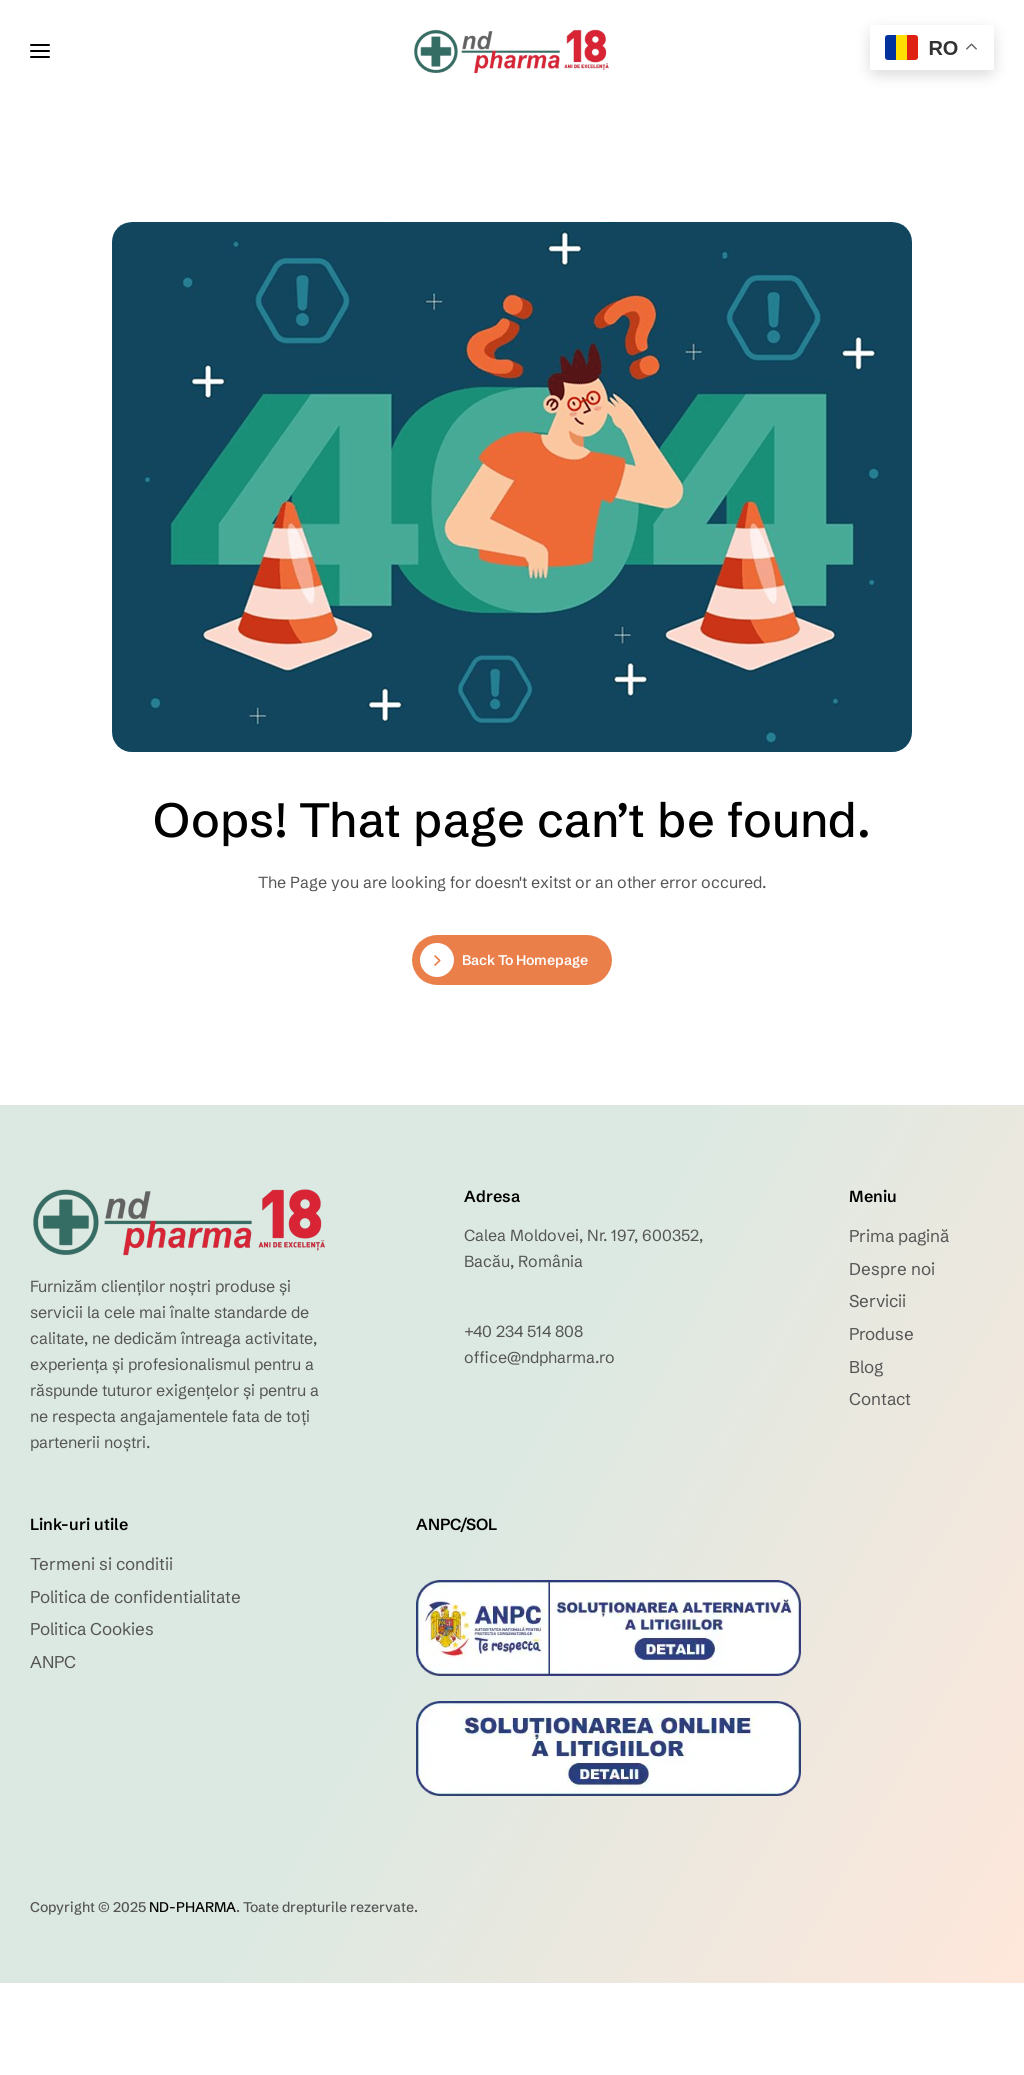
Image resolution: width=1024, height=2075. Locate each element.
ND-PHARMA (192, 1907)
